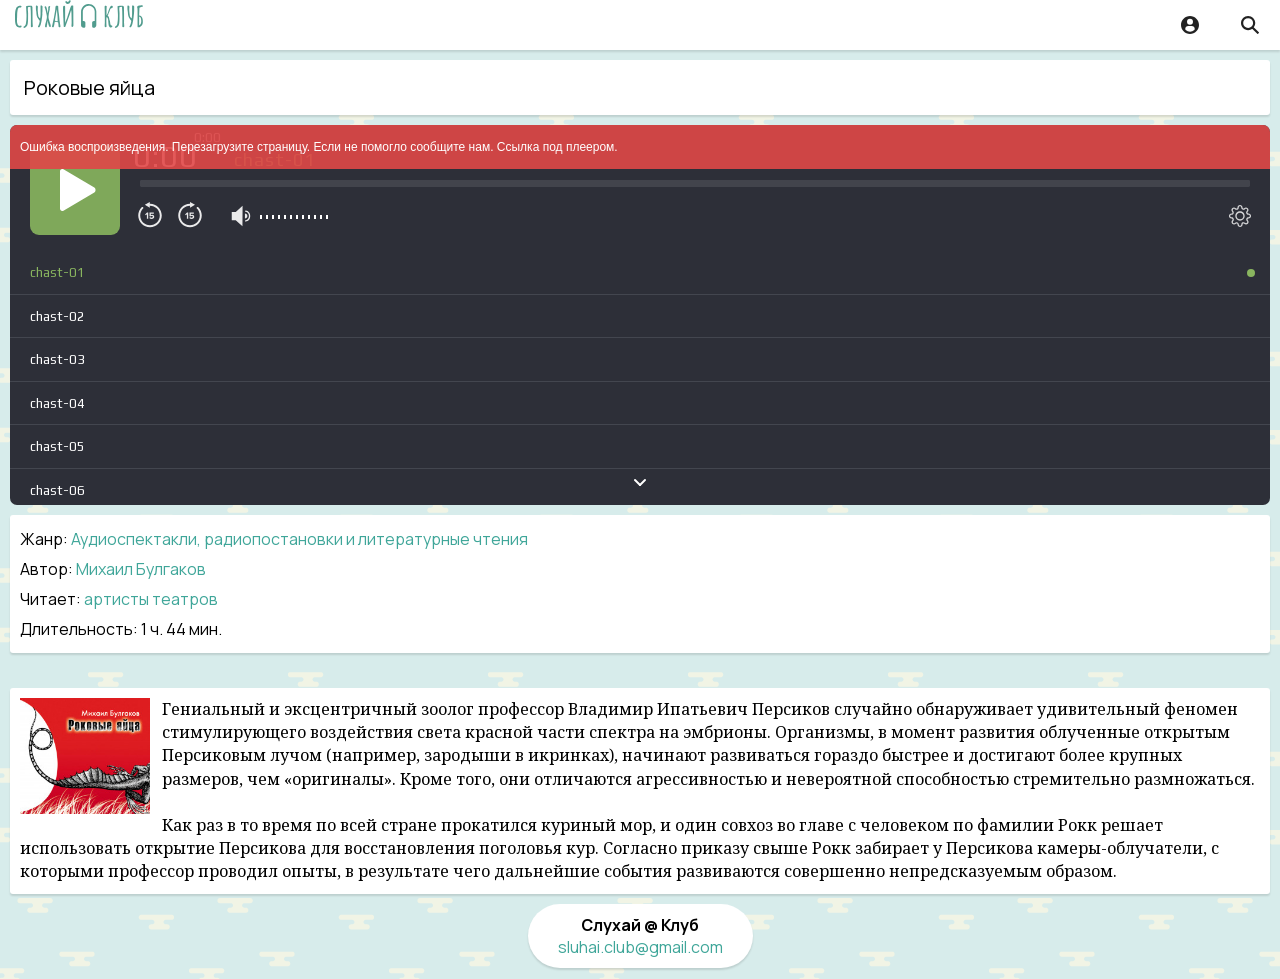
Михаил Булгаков (141, 569)
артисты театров (151, 599)
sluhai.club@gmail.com (640, 947)
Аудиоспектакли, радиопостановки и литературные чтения (299, 539)
